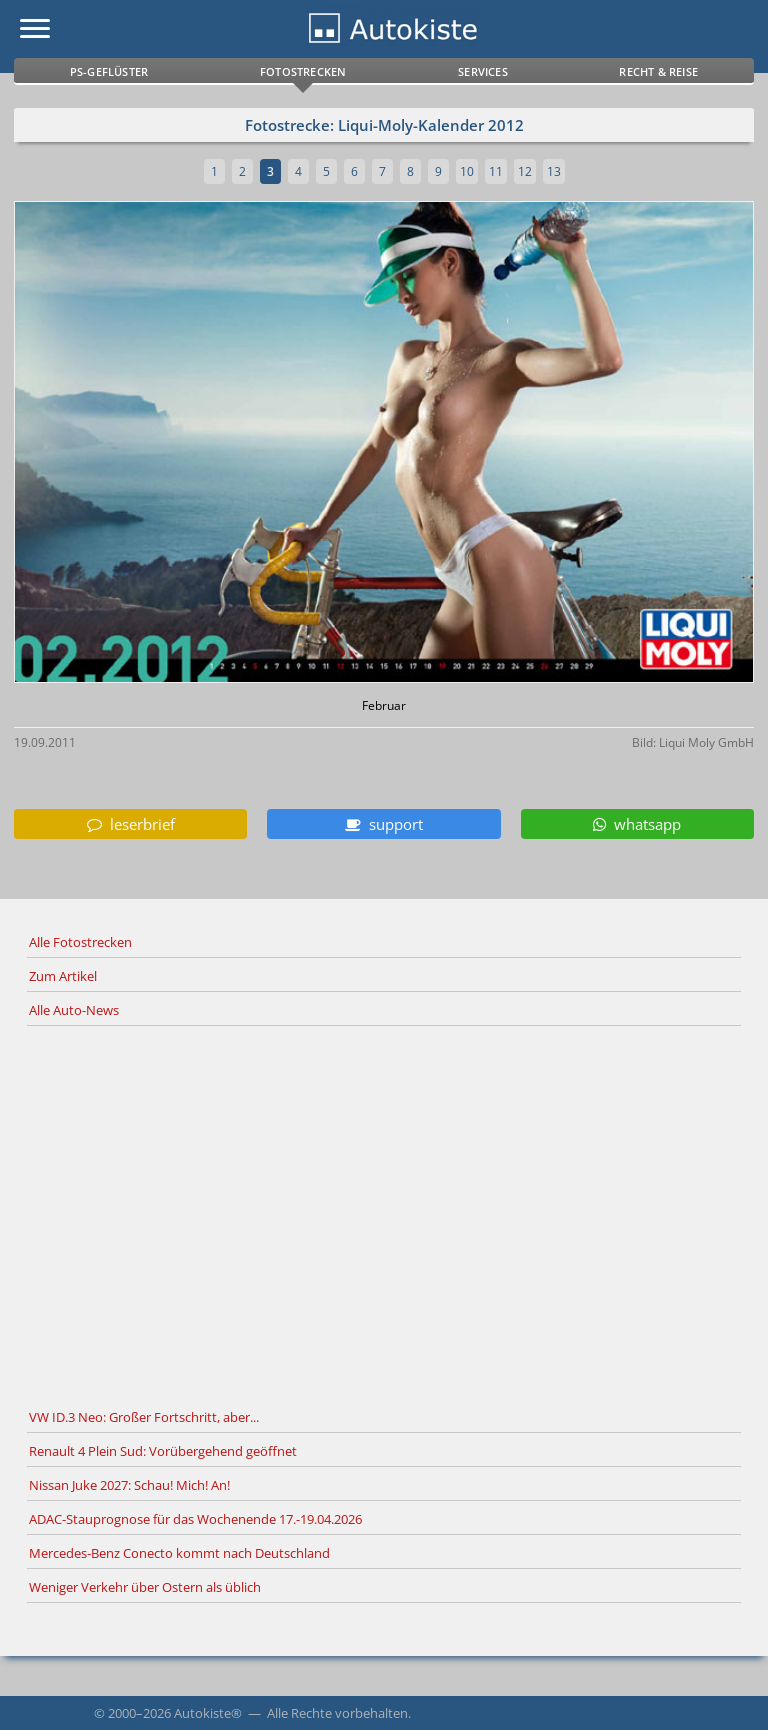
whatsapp (637, 824)
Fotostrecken (303, 71)
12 (525, 171)
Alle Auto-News (74, 1010)
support (384, 824)
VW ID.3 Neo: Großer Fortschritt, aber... (144, 1417)
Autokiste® (208, 1713)
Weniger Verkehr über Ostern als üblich (145, 1587)
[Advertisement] (384, 1214)
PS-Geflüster (109, 71)
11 (496, 171)
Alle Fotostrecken (80, 942)
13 (554, 171)
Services (483, 71)
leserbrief (131, 824)
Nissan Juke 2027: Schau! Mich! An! (129, 1485)
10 (467, 171)
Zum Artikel (63, 976)
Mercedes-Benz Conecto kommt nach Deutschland (179, 1553)
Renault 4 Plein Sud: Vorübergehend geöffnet (163, 1451)
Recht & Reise (658, 71)
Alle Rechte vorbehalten (337, 1713)
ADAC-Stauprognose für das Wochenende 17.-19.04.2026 (195, 1519)
